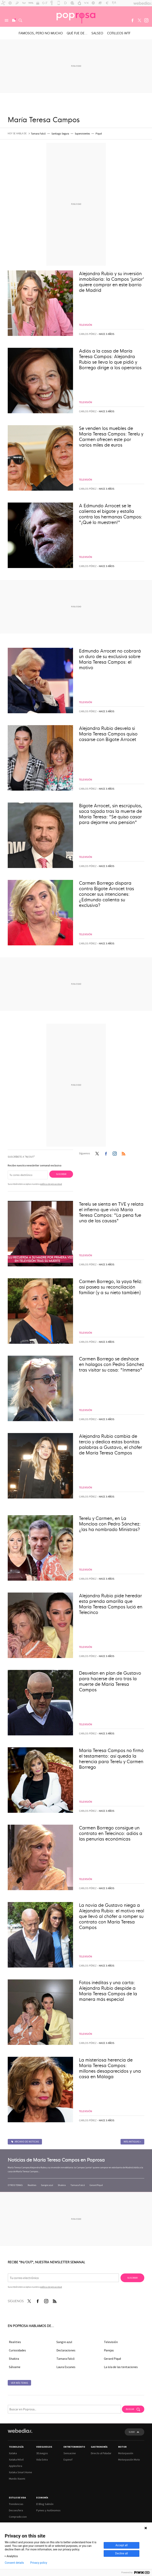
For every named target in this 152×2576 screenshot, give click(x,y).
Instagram (146, 20)
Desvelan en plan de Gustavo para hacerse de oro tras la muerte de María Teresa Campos (110, 1681)
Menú (6, 20)
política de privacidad (51, 1183)
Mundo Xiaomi (17, 2478)
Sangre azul (47, 2185)
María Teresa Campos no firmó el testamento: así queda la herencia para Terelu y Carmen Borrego (111, 1758)
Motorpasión (125, 2453)
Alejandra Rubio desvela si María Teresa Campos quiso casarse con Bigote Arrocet (108, 733)
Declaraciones (65, 2350)
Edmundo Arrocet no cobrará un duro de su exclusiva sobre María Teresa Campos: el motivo (110, 659)
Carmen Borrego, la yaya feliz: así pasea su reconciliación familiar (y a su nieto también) (110, 1287)
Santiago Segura (60, 133)
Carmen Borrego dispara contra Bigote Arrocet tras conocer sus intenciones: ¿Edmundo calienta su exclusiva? (106, 893)
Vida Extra (42, 2459)
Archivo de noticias (27, 2141)
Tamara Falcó (38, 133)
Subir (132, 2431)
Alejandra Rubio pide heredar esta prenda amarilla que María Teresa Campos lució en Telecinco (110, 1603)
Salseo (97, 33)
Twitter (139, 20)
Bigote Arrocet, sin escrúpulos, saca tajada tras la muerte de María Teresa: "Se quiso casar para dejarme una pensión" (110, 813)
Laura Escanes (65, 2367)
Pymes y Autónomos (48, 2510)
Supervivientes (82, 133)
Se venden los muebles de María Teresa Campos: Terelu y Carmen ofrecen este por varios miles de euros (111, 436)
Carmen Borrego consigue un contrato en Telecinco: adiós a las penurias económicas (110, 1833)
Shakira (62, 2185)
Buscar (20, 20)
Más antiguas (132, 2141)
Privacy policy (38, 2562)
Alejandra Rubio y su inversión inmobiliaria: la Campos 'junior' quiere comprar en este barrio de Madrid (111, 281)
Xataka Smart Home (20, 2472)
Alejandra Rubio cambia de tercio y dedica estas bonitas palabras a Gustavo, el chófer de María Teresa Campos (110, 1444)
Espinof (68, 2459)
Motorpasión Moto (129, 2459)
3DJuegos (42, 2453)
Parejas (109, 2350)
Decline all (121, 2553)
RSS (123, 1153)
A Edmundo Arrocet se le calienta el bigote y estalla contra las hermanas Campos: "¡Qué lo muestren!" (110, 513)
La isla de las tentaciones (121, 2367)
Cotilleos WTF (118, 33)
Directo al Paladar (101, 2453)
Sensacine (70, 2453)
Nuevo (13, 20)
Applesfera (15, 2466)
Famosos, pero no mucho (41, 33)
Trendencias (16, 2504)
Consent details (14, 2562)
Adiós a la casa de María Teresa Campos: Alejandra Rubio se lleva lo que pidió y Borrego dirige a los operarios (110, 359)
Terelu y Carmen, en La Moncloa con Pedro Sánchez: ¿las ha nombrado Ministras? (110, 1523)
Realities (32, 2185)
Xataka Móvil (16, 2459)
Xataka (13, 2453)
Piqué (99, 133)
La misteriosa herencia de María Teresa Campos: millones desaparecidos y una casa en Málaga (110, 2068)
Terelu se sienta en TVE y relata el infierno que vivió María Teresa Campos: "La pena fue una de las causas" (111, 1212)
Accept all (121, 2545)
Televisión (85, 325)
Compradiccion (18, 2516)
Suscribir (61, 1174)
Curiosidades (17, 2350)
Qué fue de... (77, 33)
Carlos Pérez (88, 334)
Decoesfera (16, 2510)
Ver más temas (19, 2383)
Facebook (132, 20)
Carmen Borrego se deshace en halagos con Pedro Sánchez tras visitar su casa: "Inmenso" (111, 1364)
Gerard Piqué (96, 2185)
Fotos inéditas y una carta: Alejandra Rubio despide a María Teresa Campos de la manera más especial (108, 1990)
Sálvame (14, 2367)
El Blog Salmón (44, 2504)
